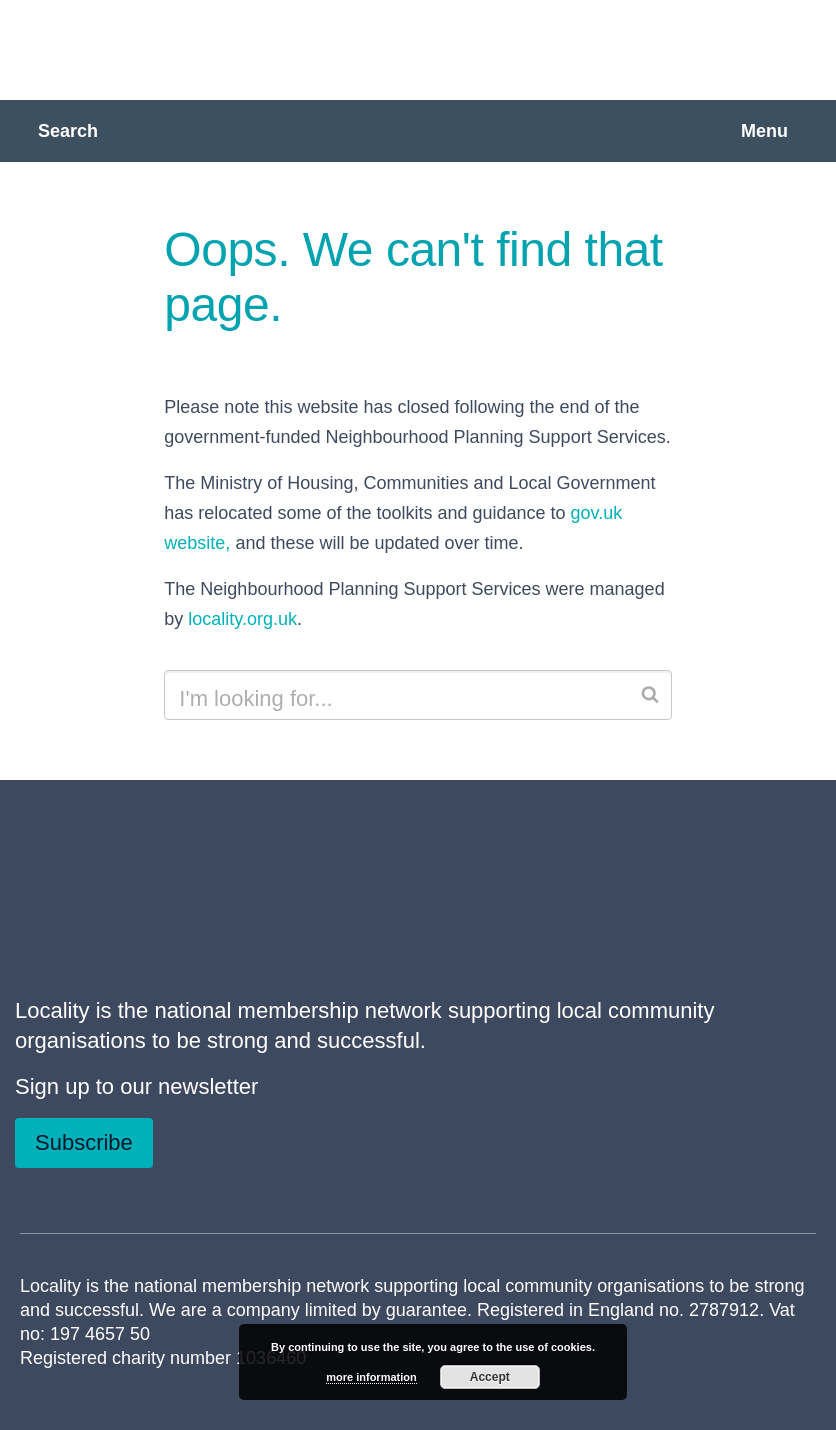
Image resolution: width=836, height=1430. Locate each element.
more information (371, 1377)
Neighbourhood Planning (255, 48)
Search (68, 131)
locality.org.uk (242, 619)
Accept (490, 1377)
